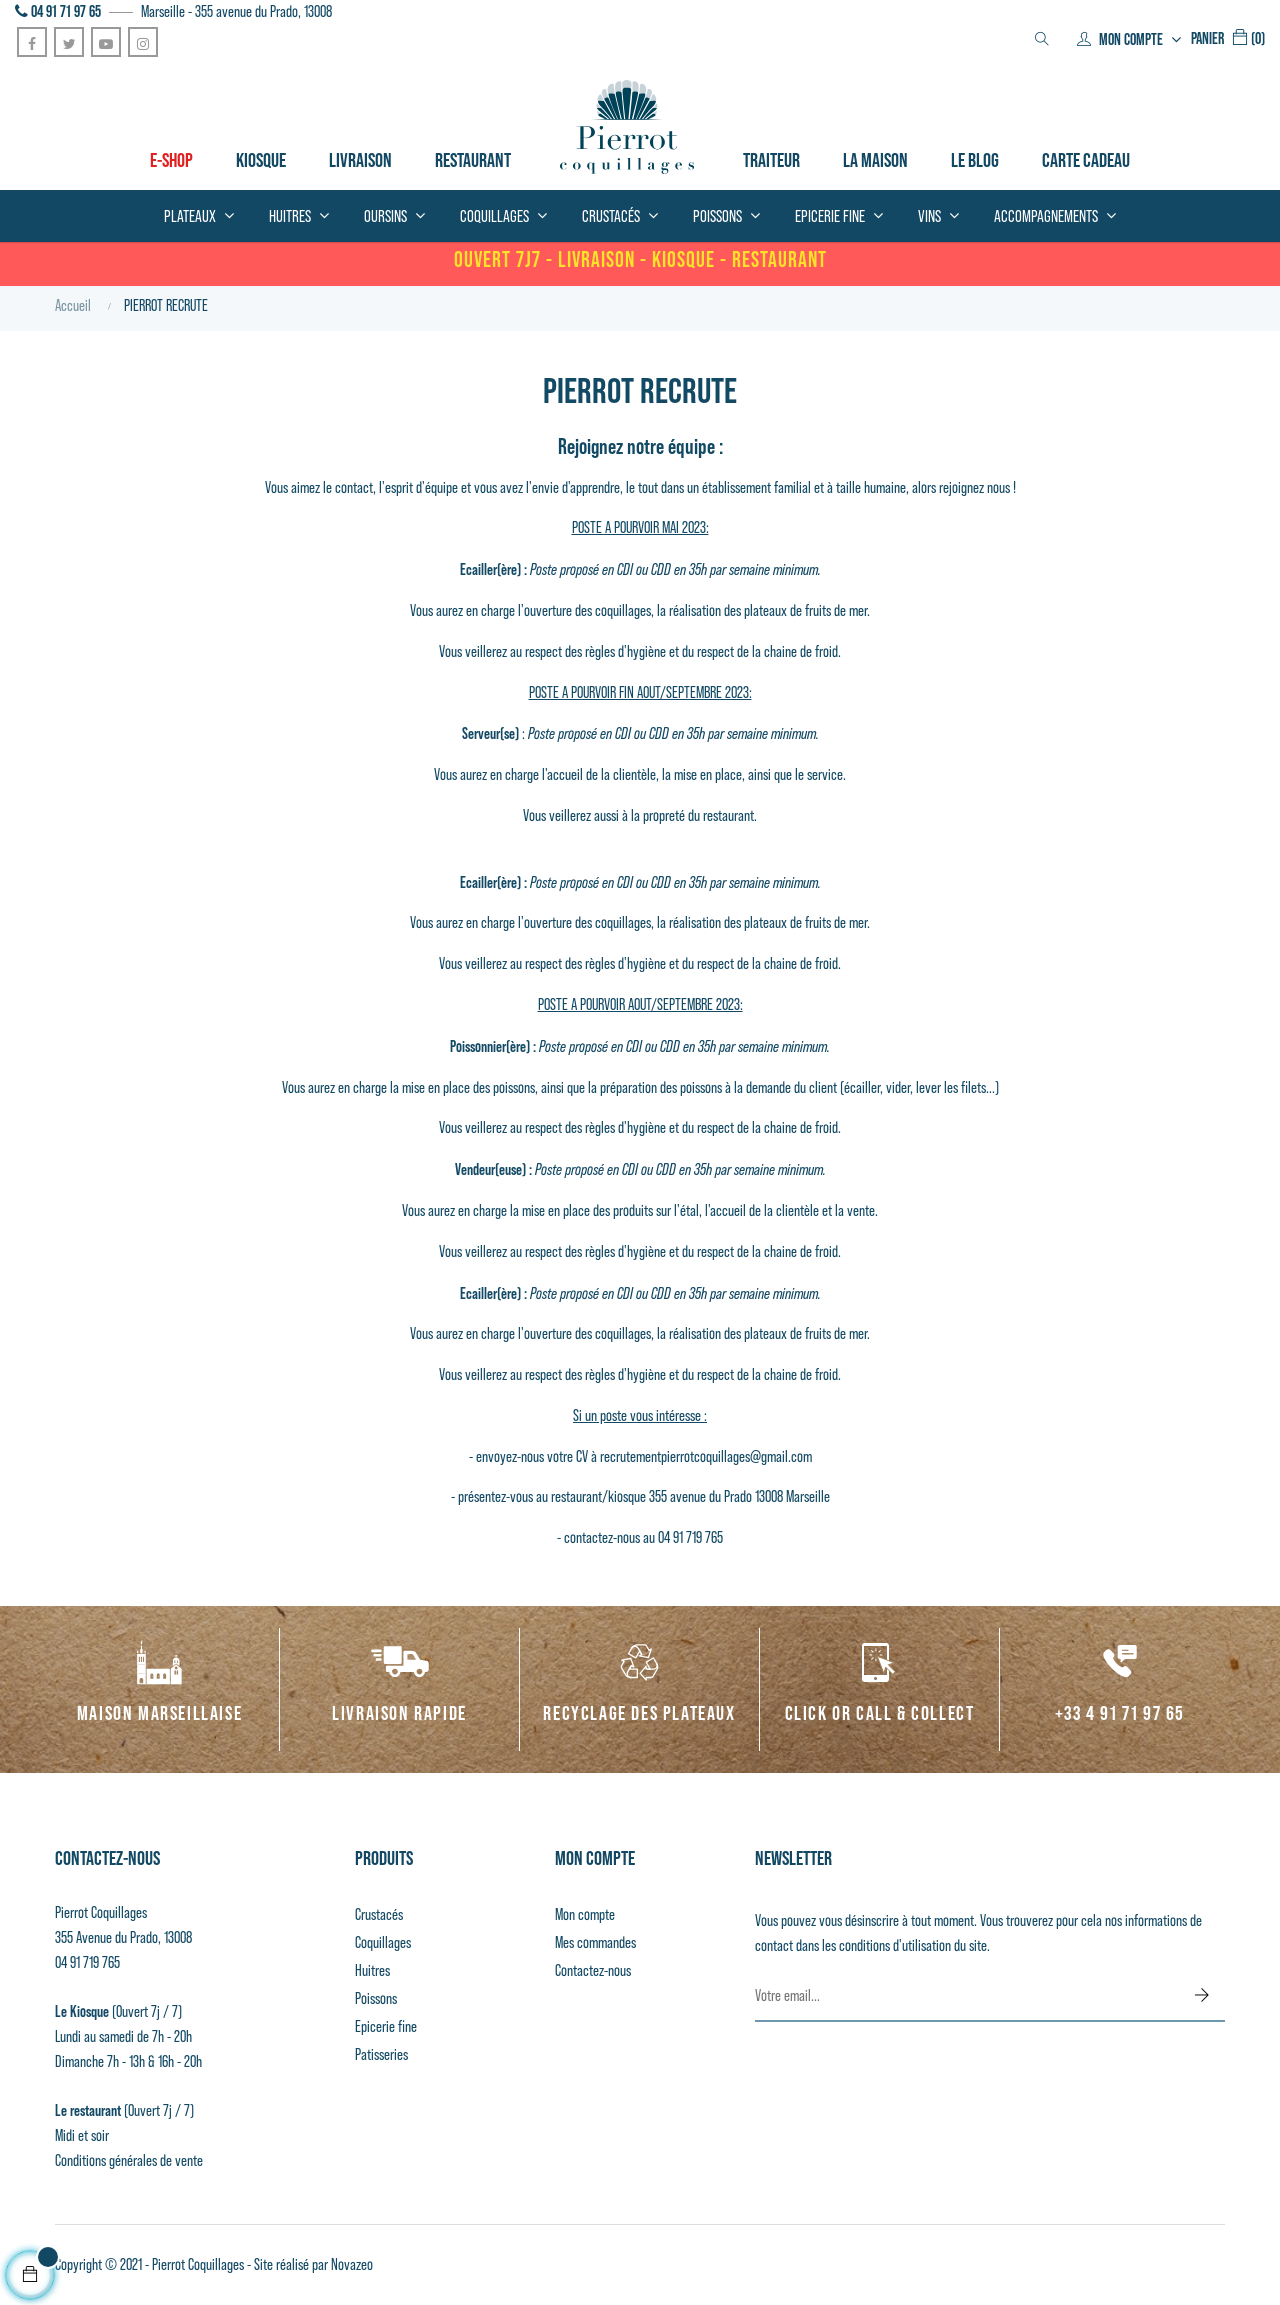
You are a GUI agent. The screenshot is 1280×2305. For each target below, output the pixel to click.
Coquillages (383, 1942)
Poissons (376, 1998)
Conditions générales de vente (129, 2160)
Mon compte (585, 1914)
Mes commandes (595, 1942)
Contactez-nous (593, 1970)
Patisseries (381, 2054)
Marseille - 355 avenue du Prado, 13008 (236, 11)
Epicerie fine (386, 2026)
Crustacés (379, 1914)
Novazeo (352, 2264)
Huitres (372, 1970)
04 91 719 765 (87, 1962)
